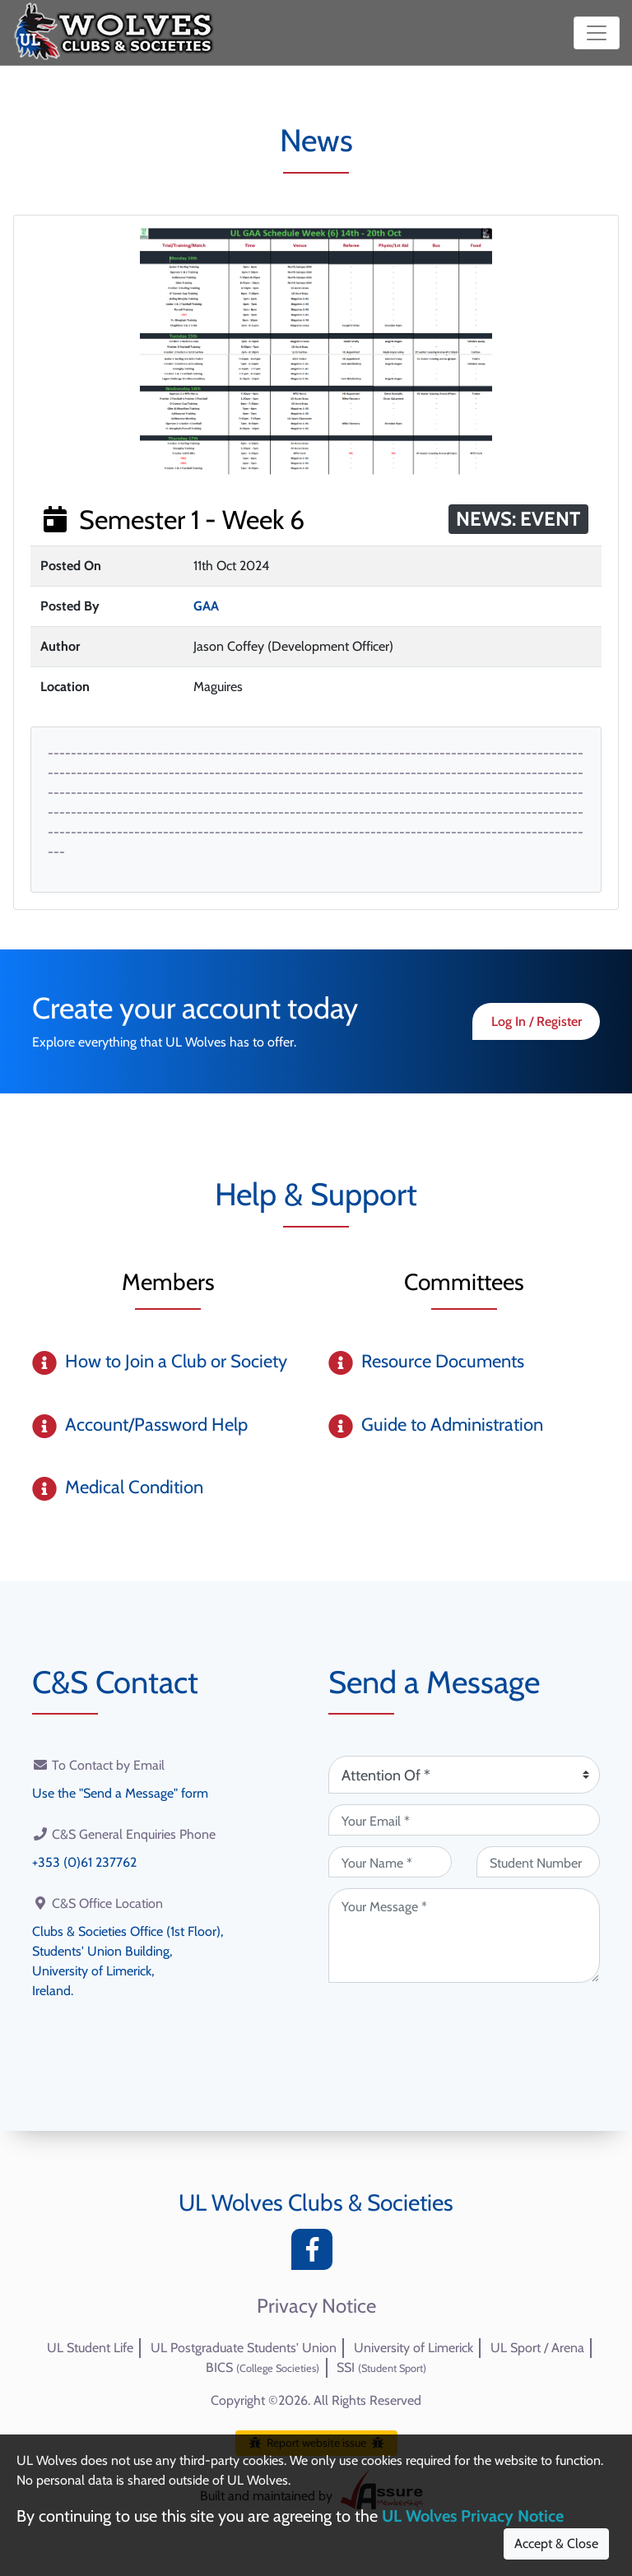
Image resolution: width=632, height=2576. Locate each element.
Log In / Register (536, 1021)
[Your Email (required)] (464, 1820)
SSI (381, 2367)
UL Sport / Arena (537, 2348)
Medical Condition (134, 1487)
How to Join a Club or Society (176, 1361)
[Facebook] (316, 2254)
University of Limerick (413, 2348)
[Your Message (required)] (464, 1935)
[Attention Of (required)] (464, 1775)
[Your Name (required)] (390, 1861)
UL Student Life (90, 2348)
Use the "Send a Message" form (120, 1793)
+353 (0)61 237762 (84, 1862)
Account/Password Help (156, 1424)
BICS (262, 2367)
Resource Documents (442, 1361)
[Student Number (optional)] (538, 1861)
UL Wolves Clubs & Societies (316, 2202)
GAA (206, 606)
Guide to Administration (452, 1424)
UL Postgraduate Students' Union (244, 2348)
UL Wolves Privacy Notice (473, 2516)
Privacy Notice (316, 2306)
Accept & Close (556, 2543)
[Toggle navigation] (597, 32)
